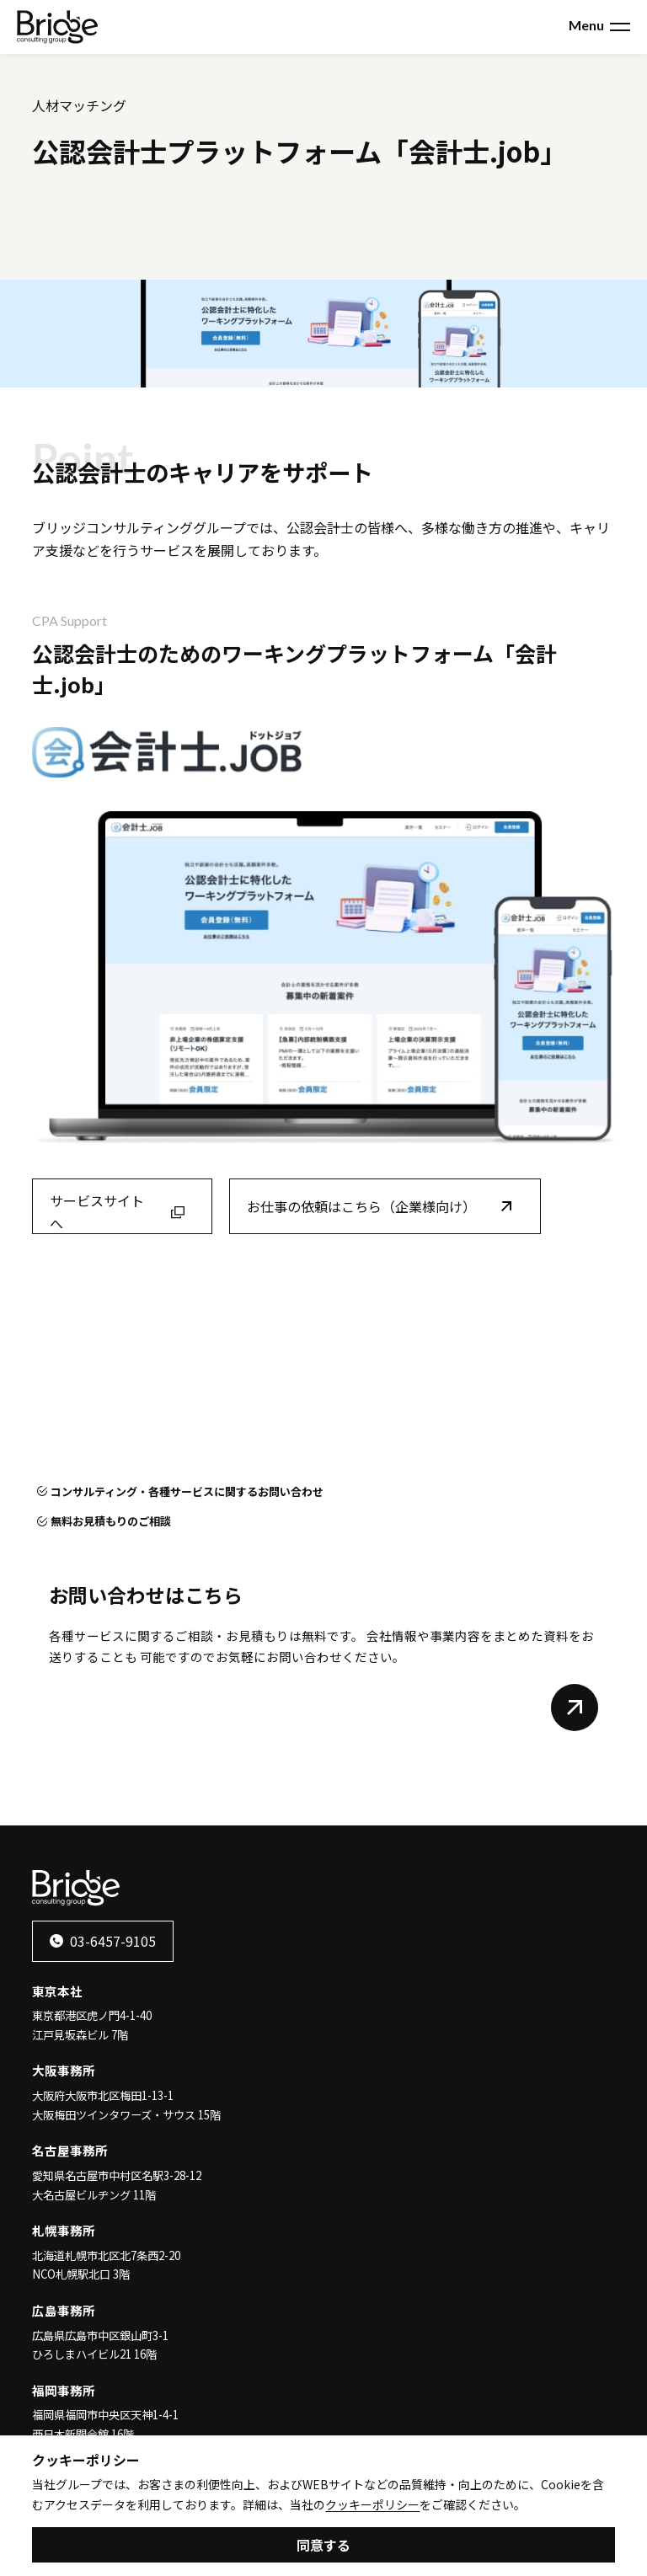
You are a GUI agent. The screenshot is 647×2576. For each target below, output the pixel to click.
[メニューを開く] (620, 27)
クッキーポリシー (372, 2507)
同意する (323, 2547)
